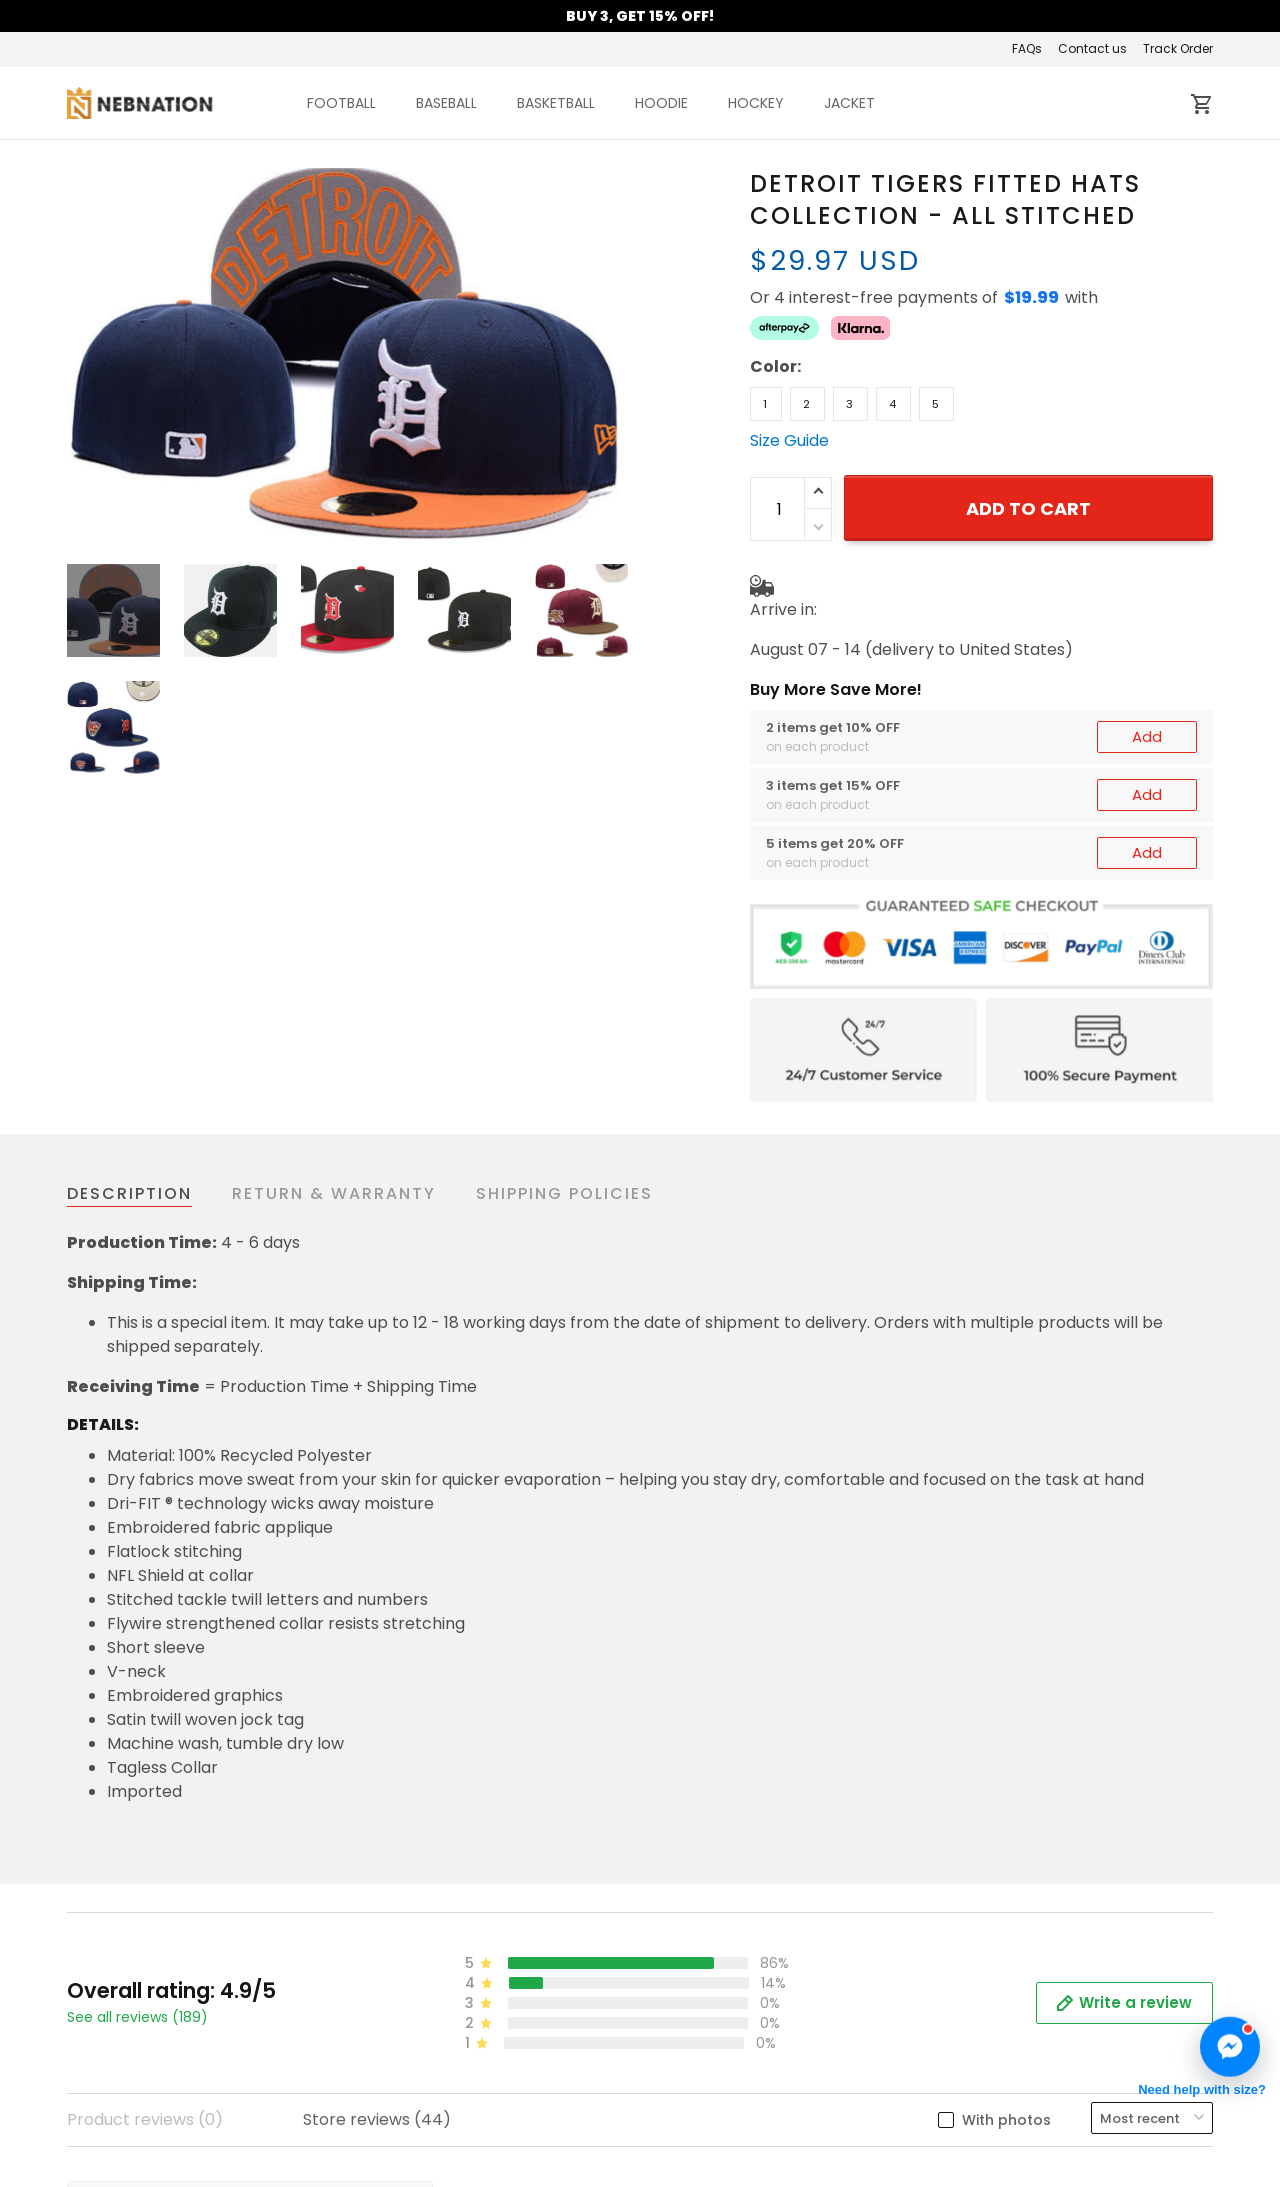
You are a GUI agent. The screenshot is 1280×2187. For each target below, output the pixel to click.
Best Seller (986, 2101)
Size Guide (789, 440)
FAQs (1027, 48)
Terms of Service (426, 2101)
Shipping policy (419, 2161)
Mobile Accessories (1020, 2131)
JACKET (849, 103)
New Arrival (989, 2071)
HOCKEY (756, 103)
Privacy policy (414, 2131)
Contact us (1092, 48)
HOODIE (661, 103)
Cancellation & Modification (760, 2131)
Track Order (1178, 48)
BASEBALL (446, 103)
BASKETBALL (556, 103)
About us (394, 2071)
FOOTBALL (341, 103)
